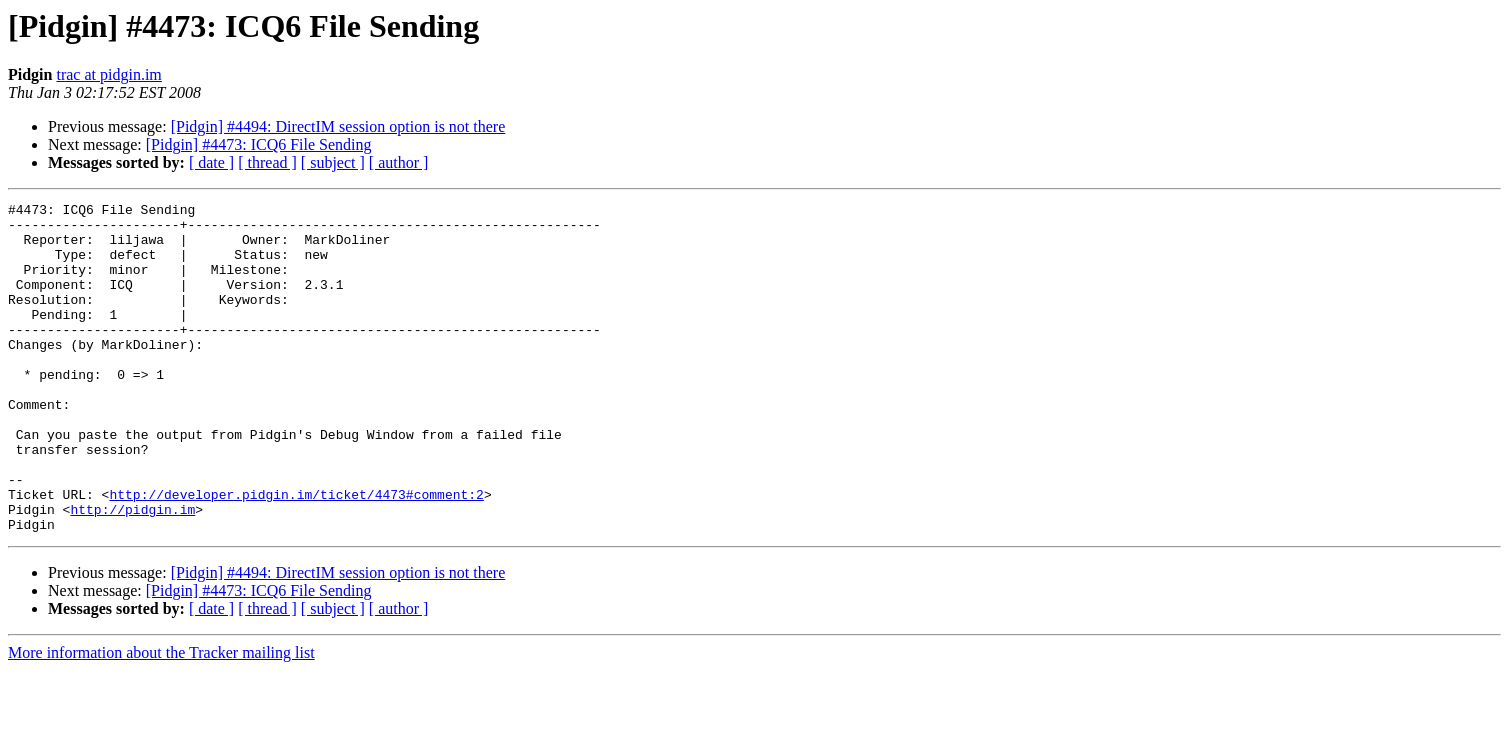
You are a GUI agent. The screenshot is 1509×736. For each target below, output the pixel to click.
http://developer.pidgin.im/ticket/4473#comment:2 (296, 554)
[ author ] (399, 162)
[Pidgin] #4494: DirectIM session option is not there (338, 126)
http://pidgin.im (132, 572)
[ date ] (211, 162)
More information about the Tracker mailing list (161, 718)
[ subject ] (333, 162)
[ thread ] (267, 162)
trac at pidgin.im (108, 74)
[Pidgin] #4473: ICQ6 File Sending (259, 144)
